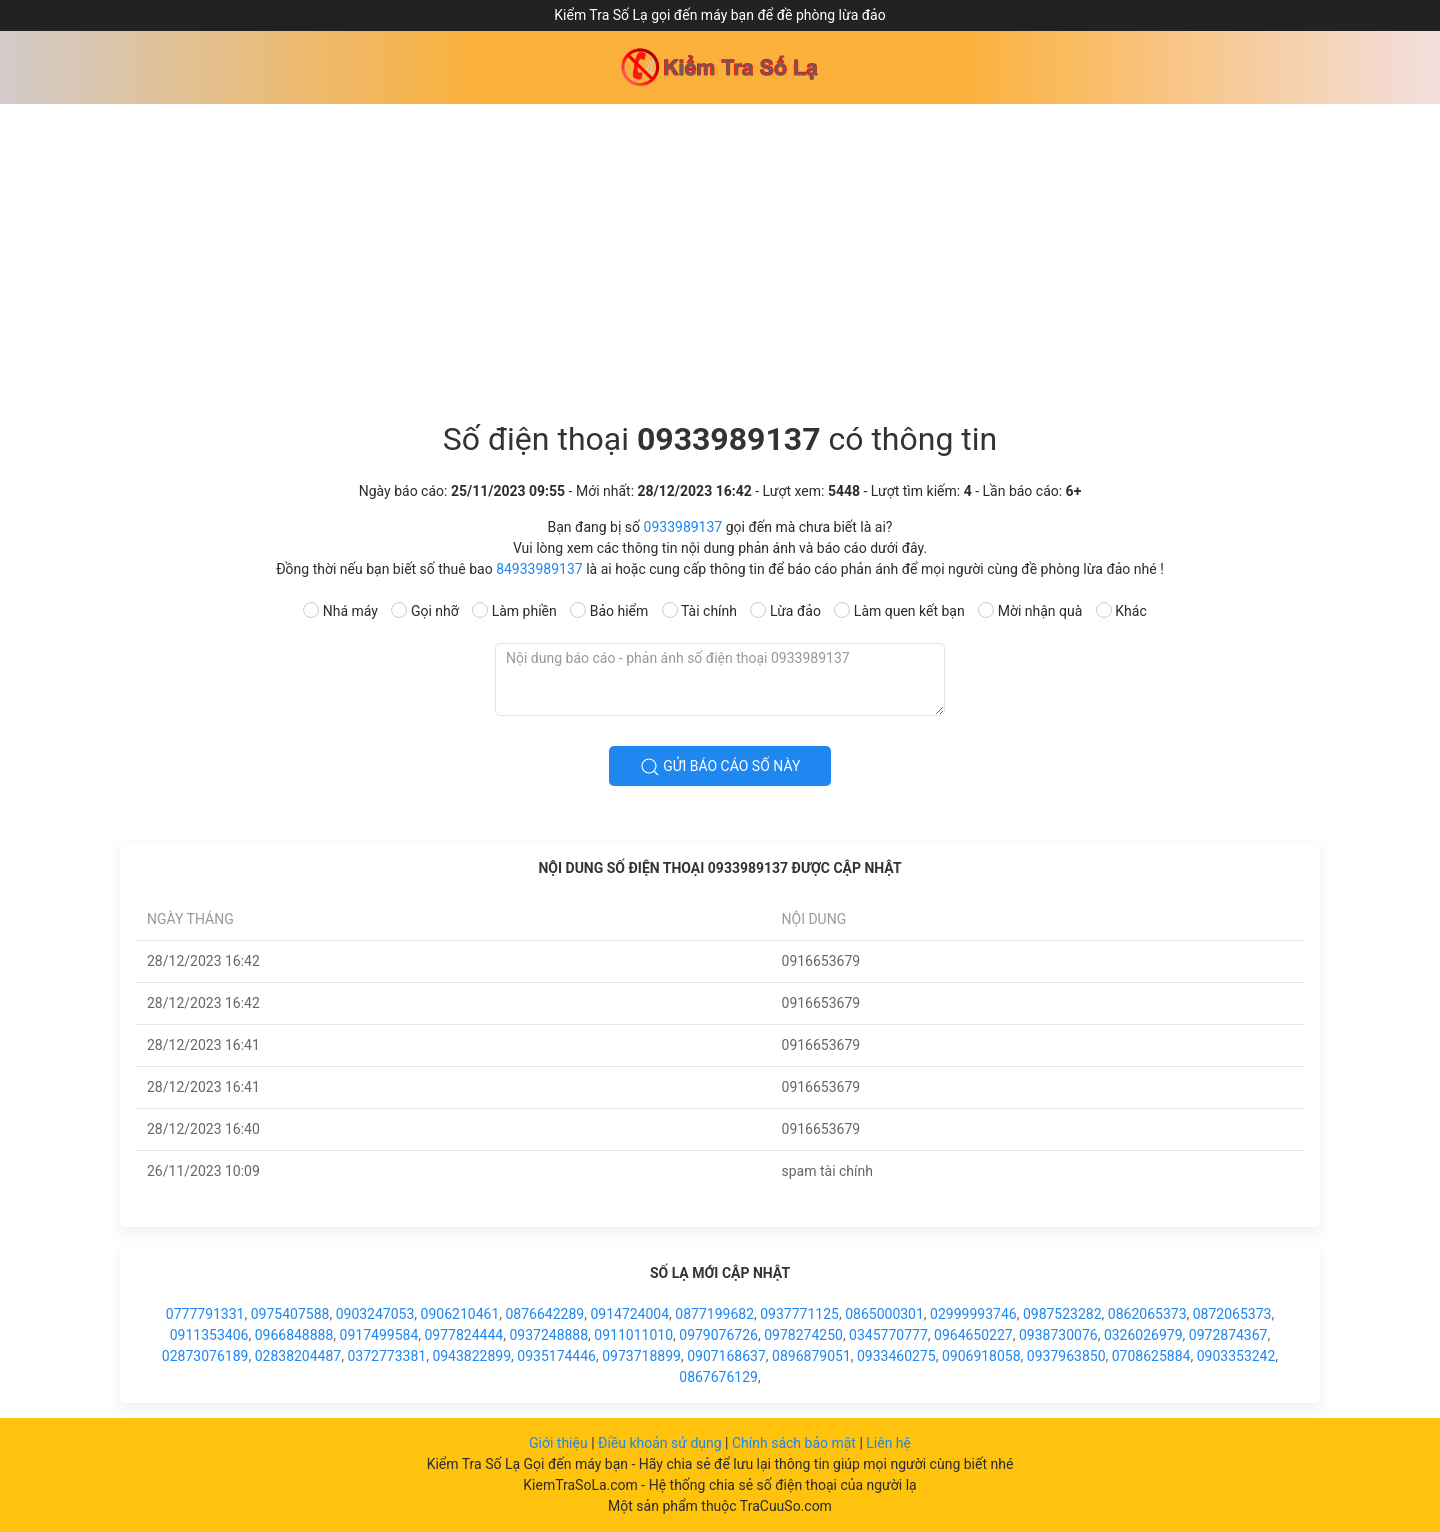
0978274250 (803, 1335)
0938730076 (1058, 1335)
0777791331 (205, 1314)
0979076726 (718, 1335)
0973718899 (641, 1356)
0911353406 (209, 1335)
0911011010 (633, 1335)
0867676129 (718, 1377)
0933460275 (896, 1356)
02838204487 (298, 1356)
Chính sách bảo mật (795, 1443)
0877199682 (714, 1314)
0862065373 (1147, 1314)
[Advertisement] (720, 254)
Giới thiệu (560, 1443)
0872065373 (1232, 1314)
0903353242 (1236, 1356)
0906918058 (981, 1356)
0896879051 (811, 1356)
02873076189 (205, 1356)
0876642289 (544, 1314)
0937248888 (548, 1335)
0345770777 (888, 1335)
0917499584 (379, 1335)
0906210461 (460, 1314)
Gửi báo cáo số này (720, 767)
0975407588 (290, 1314)
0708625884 (1151, 1356)
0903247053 (375, 1314)
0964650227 (973, 1335)
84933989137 (539, 569)
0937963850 (1066, 1356)
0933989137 (683, 527)
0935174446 (556, 1356)
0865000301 (884, 1314)
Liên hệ (888, 1443)
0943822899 (471, 1356)
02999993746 (973, 1314)
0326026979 (1143, 1335)
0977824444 (464, 1335)
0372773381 (386, 1356)
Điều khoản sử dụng (661, 1443)
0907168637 (726, 1356)
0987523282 (1062, 1314)
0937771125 (799, 1314)
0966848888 (294, 1335)
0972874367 (1228, 1335)
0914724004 (629, 1314)
